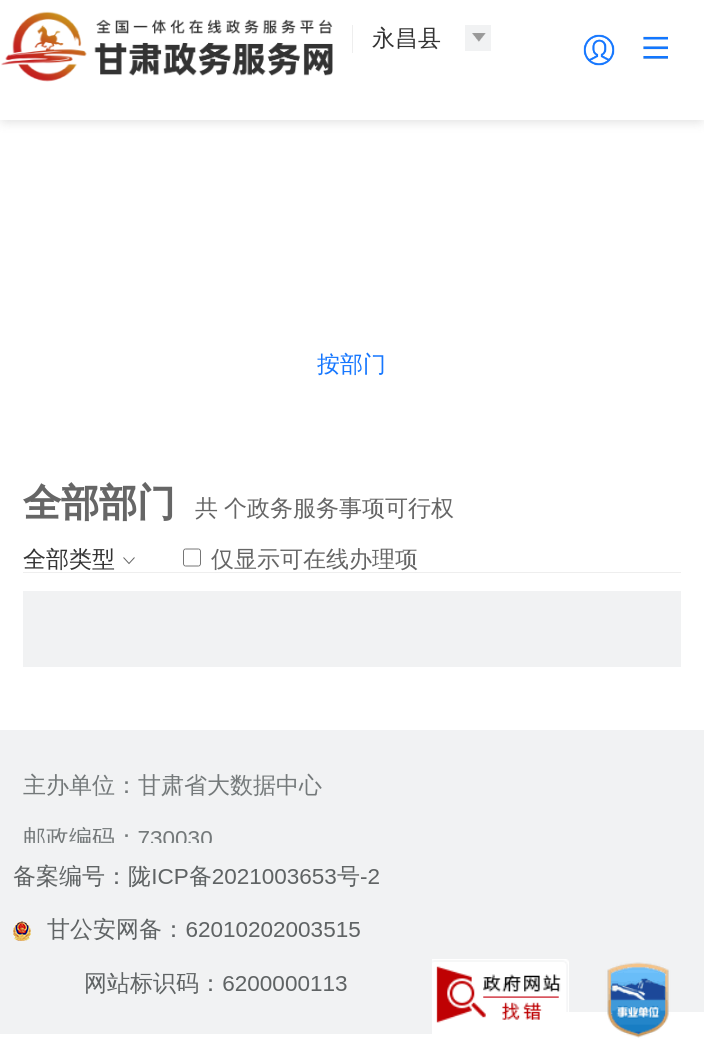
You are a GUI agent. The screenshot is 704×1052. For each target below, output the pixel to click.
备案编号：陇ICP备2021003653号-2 (196, 876)
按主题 (210, 364)
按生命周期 (492, 364)
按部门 (351, 364)
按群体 (633, 364)
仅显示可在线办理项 (301, 559)
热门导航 (70, 364)
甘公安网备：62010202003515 (187, 929)
